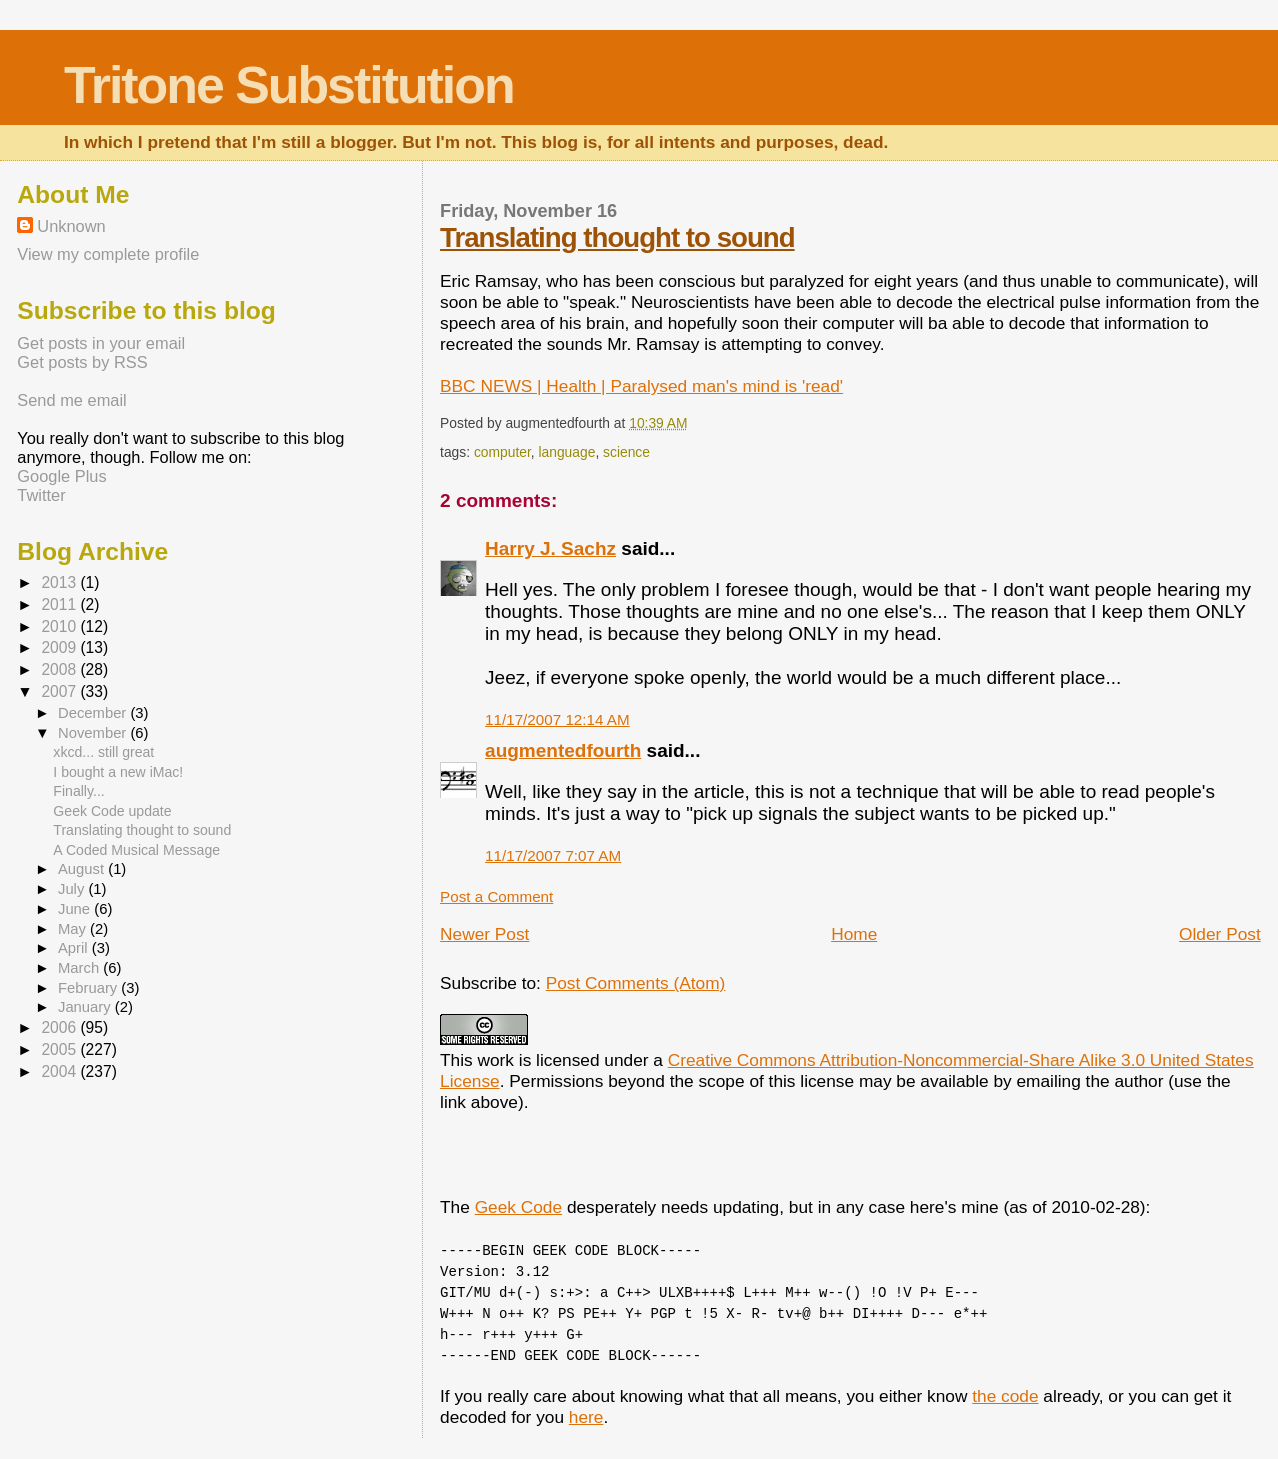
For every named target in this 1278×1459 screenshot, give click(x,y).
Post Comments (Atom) (636, 983)
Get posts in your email (101, 343)
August (83, 869)
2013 (60, 582)
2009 (60, 647)
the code (1005, 1396)
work (496, 1060)
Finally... (78, 791)
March (80, 968)
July (73, 889)
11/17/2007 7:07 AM (553, 855)
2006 (60, 1027)
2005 (60, 1049)
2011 (60, 604)
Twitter (41, 495)
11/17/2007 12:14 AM (557, 719)
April (75, 948)
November (94, 733)
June (76, 909)
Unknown (71, 226)
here (586, 1417)
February (89, 988)
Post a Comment (496, 896)
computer (502, 452)
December (94, 713)
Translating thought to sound (617, 237)
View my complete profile (108, 254)
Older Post (1220, 934)
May (74, 929)
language (566, 452)
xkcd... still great (103, 752)
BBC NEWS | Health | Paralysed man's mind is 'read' (641, 386)
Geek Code (518, 1207)
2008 (60, 669)
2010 (60, 626)
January (86, 1007)
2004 (60, 1071)
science (626, 452)
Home (854, 934)
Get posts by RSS (82, 362)
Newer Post (484, 934)
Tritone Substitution (289, 85)
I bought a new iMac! (118, 772)
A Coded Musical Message (136, 850)
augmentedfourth (563, 750)
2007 (60, 691)
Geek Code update (112, 811)
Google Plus (61, 476)
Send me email (71, 400)
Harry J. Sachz (550, 548)
